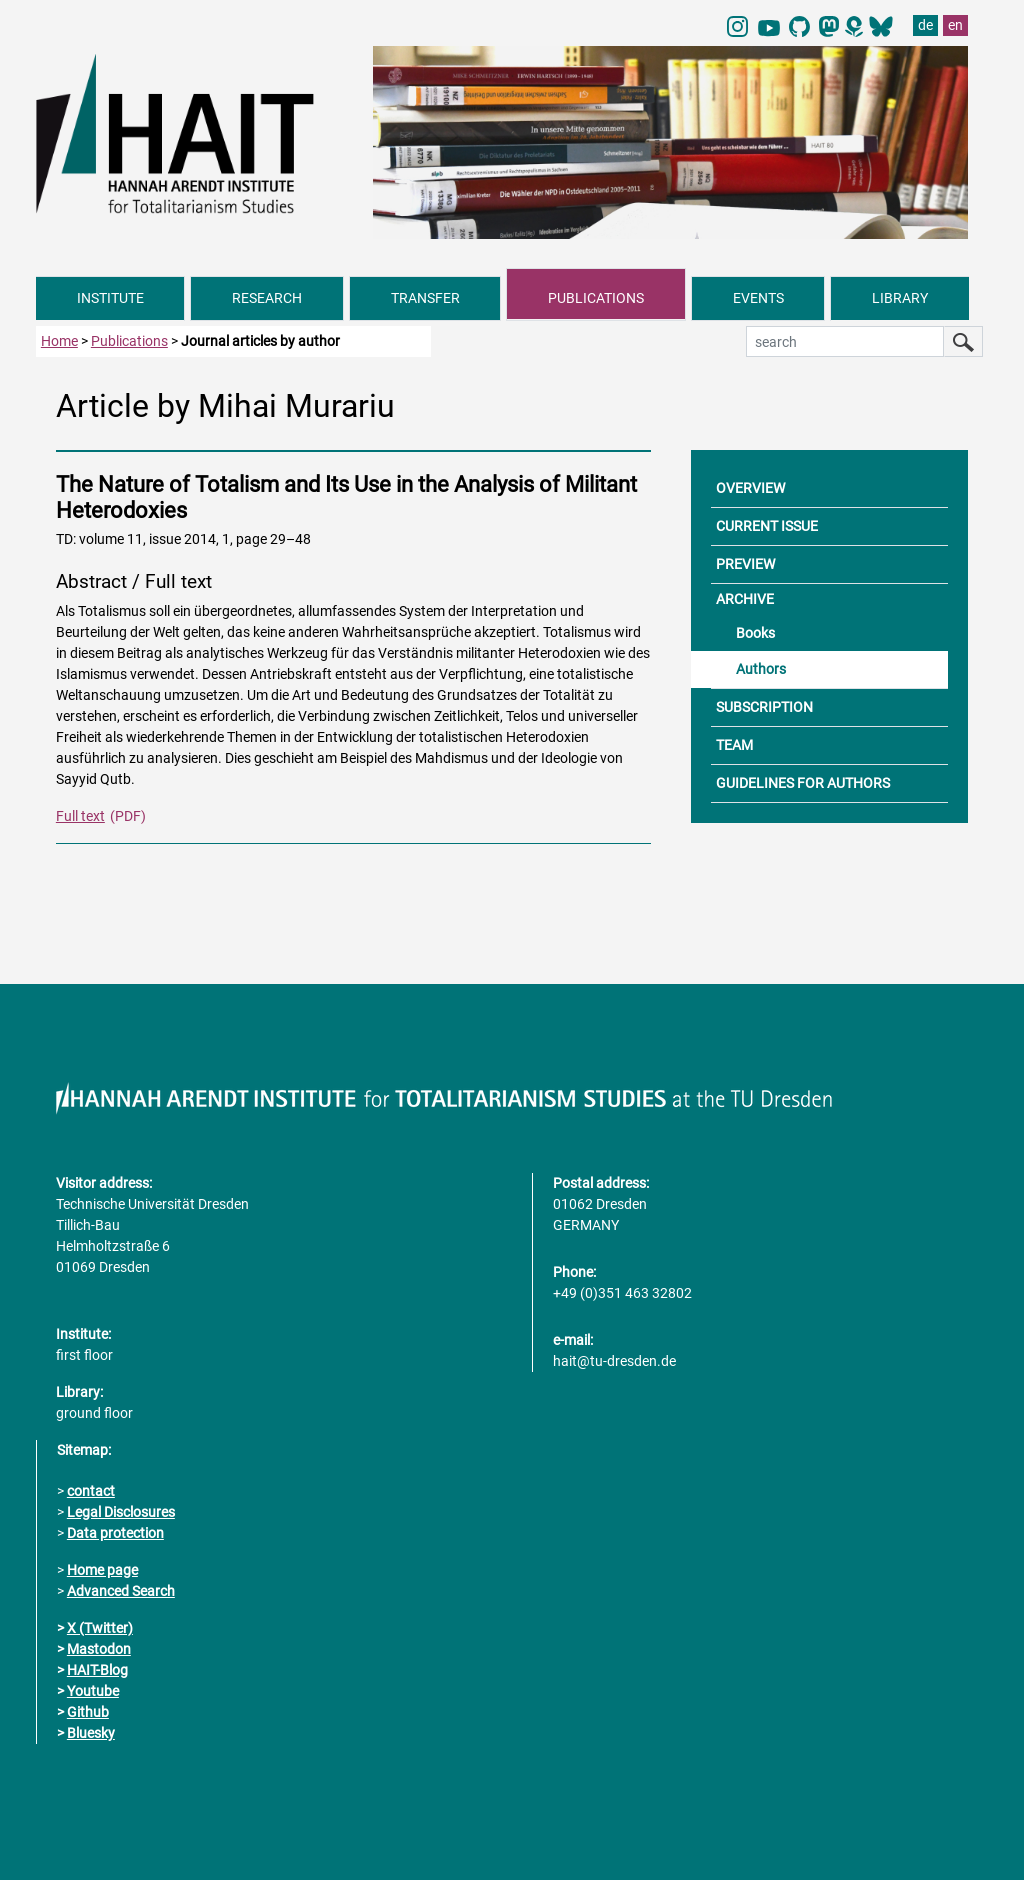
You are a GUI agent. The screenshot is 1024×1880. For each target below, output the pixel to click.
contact (91, 1491)
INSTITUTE (110, 298)
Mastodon (99, 1649)
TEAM (734, 745)
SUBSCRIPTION (764, 707)
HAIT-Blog (97, 1670)
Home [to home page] (59, 341)
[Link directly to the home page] (194, 133)
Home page (102, 1570)
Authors (761, 669)
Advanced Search (121, 1591)
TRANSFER (425, 298)
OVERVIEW (750, 488)
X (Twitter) (100, 1628)
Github (88, 1712)
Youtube (93, 1691)
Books (755, 633)
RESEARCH (267, 298)
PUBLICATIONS (596, 298)
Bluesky (91, 1733)
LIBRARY (900, 298)
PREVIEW (745, 564)
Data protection (115, 1533)
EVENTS (758, 298)
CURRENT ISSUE (767, 526)
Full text (80, 816)
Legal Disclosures (121, 1512)
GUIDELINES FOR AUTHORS (803, 783)
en (955, 25)
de (925, 25)
